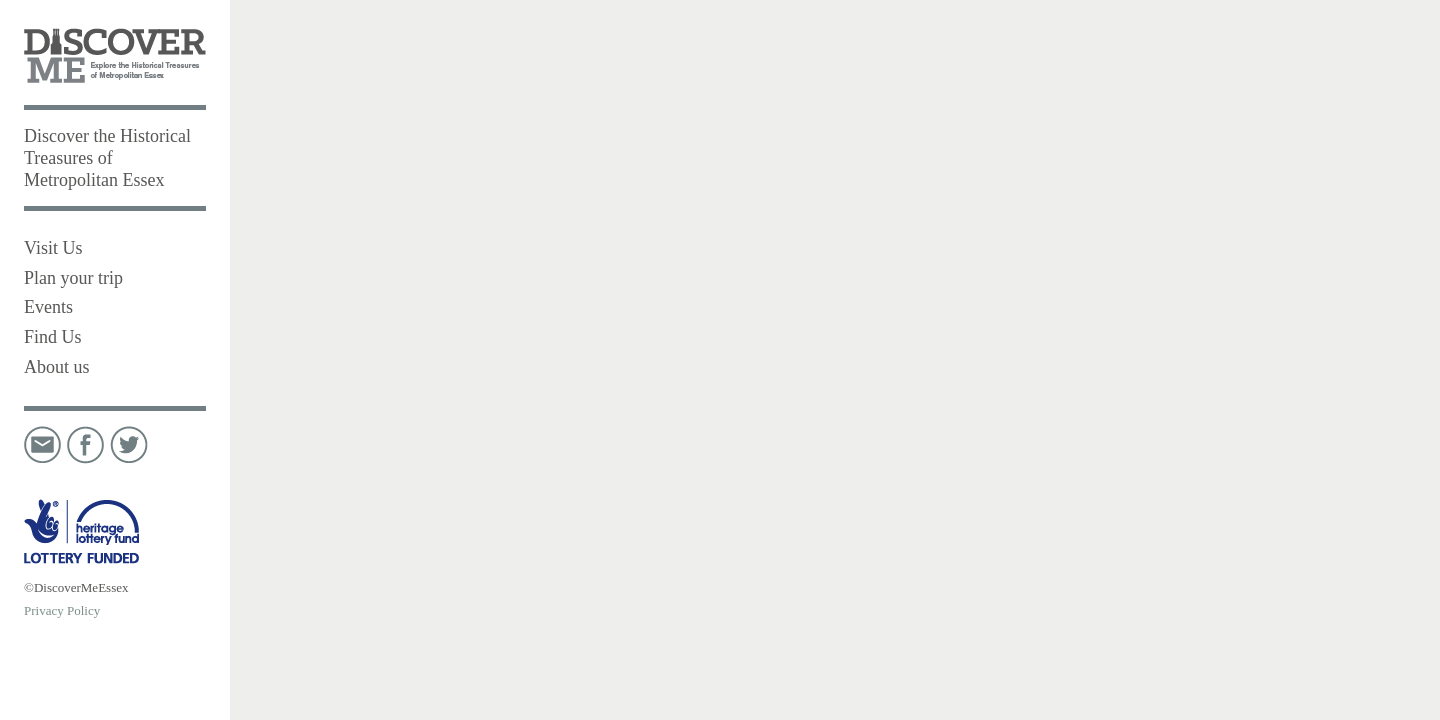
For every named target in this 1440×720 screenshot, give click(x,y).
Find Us (53, 337)
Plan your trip (73, 278)
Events (48, 307)
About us (57, 367)
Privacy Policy (62, 610)
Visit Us (53, 248)
